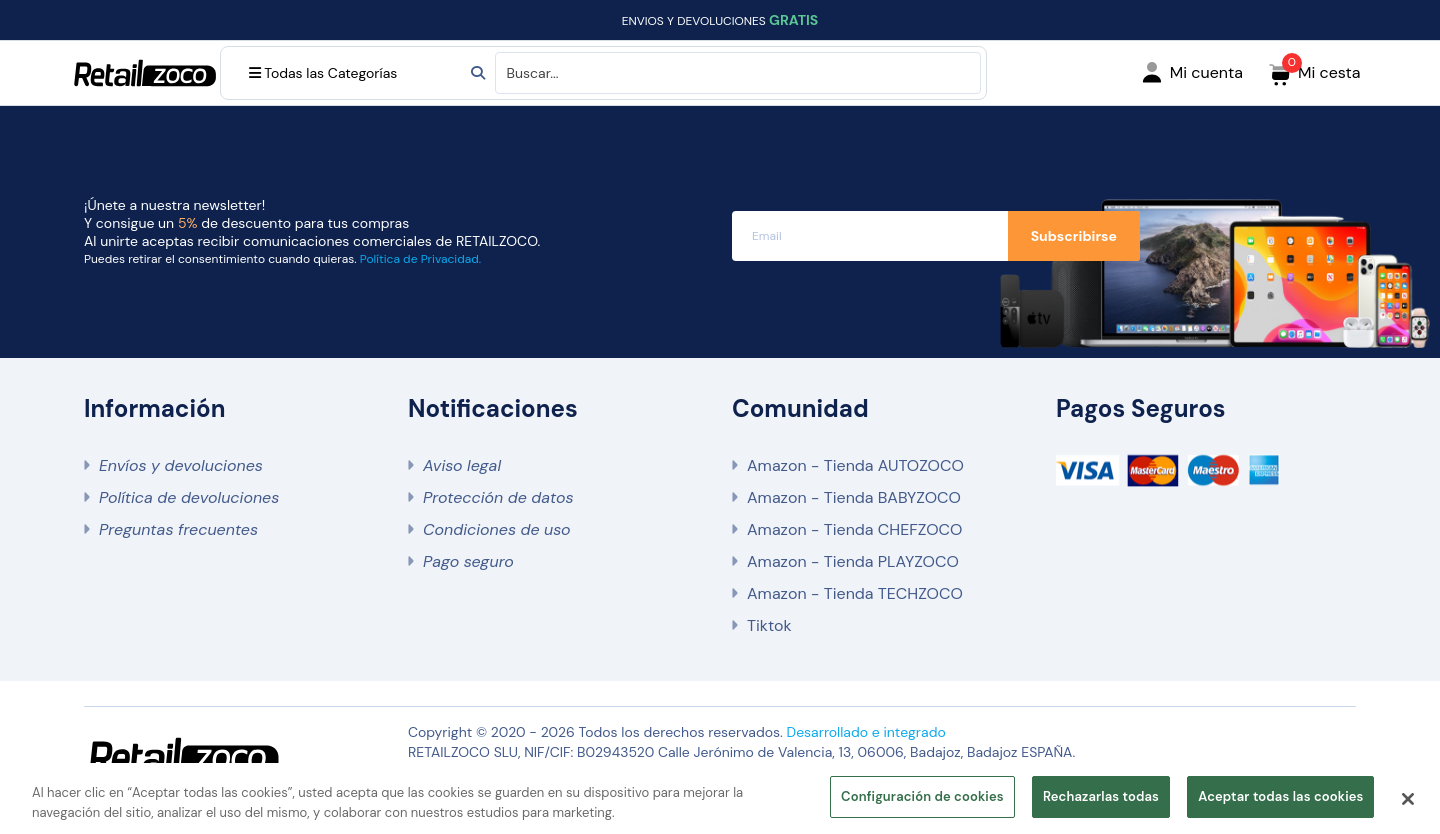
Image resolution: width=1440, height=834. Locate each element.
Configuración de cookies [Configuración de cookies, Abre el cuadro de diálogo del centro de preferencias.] (922, 796)
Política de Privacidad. (420, 259)
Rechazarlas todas (1101, 796)
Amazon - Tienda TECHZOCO (855, 593)
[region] (720, 798)
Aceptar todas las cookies (1280, 796)
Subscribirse (1074, 236)
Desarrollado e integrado (866, 732)
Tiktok (769, 625)
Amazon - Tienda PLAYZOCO (853, 561)
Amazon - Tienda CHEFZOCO (854, 529)
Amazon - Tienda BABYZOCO (854, 497)
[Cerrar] (1408, 799)
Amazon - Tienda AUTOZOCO (855, 465)
